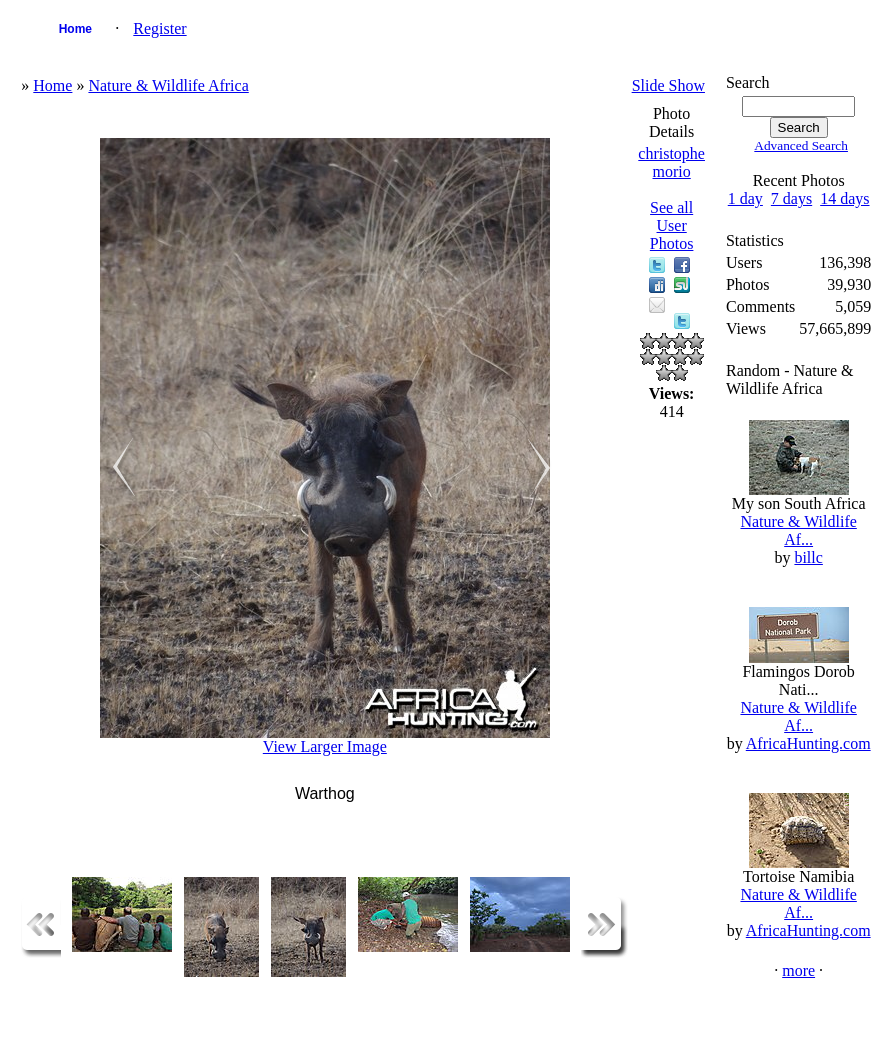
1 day (745, 198)
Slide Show (668, 85)
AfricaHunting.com (808, 743)
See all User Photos (672, 225)
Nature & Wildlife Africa (168, 85)
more (798, 970)
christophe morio (671, 162)
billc (808, 557)
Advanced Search (801, 145)
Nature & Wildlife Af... (798, 530)
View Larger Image (325, 746)
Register (159, 28)
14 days (844, 198)
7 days (791, 198)
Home (75, 29)
